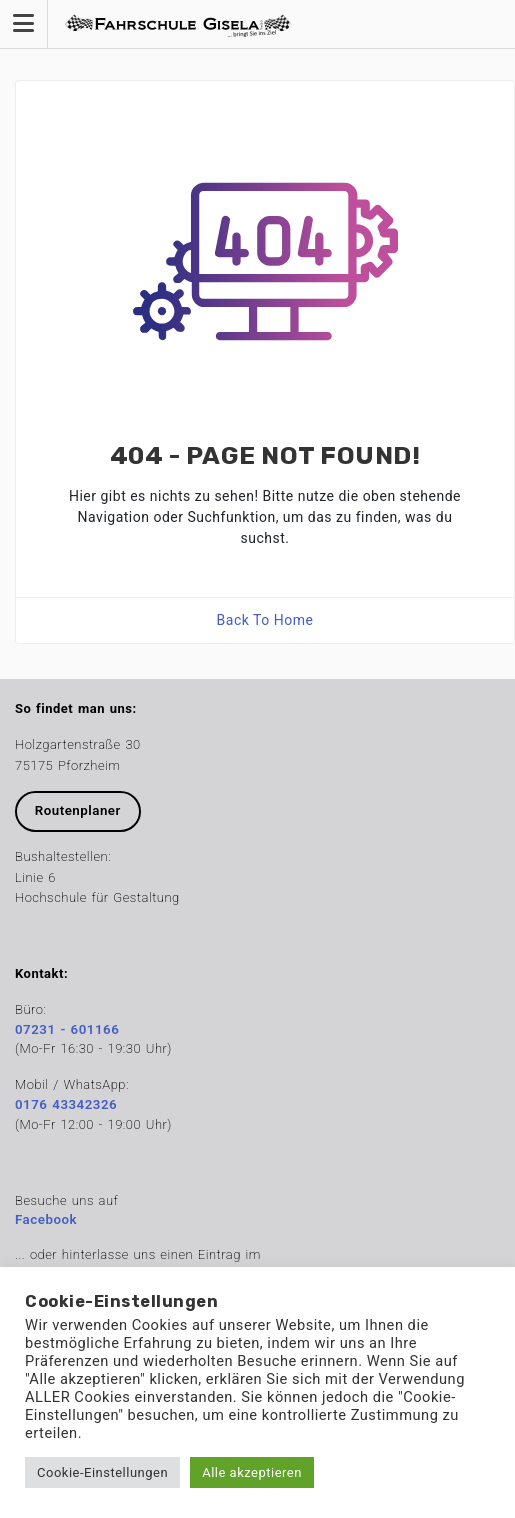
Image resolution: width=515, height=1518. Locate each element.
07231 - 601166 (67, 1029)
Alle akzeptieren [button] (252, 1472)
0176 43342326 (66, 1104)
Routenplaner (78, 810)
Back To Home (265, 620)
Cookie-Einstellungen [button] (102, 1472)
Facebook (46, 1219)
